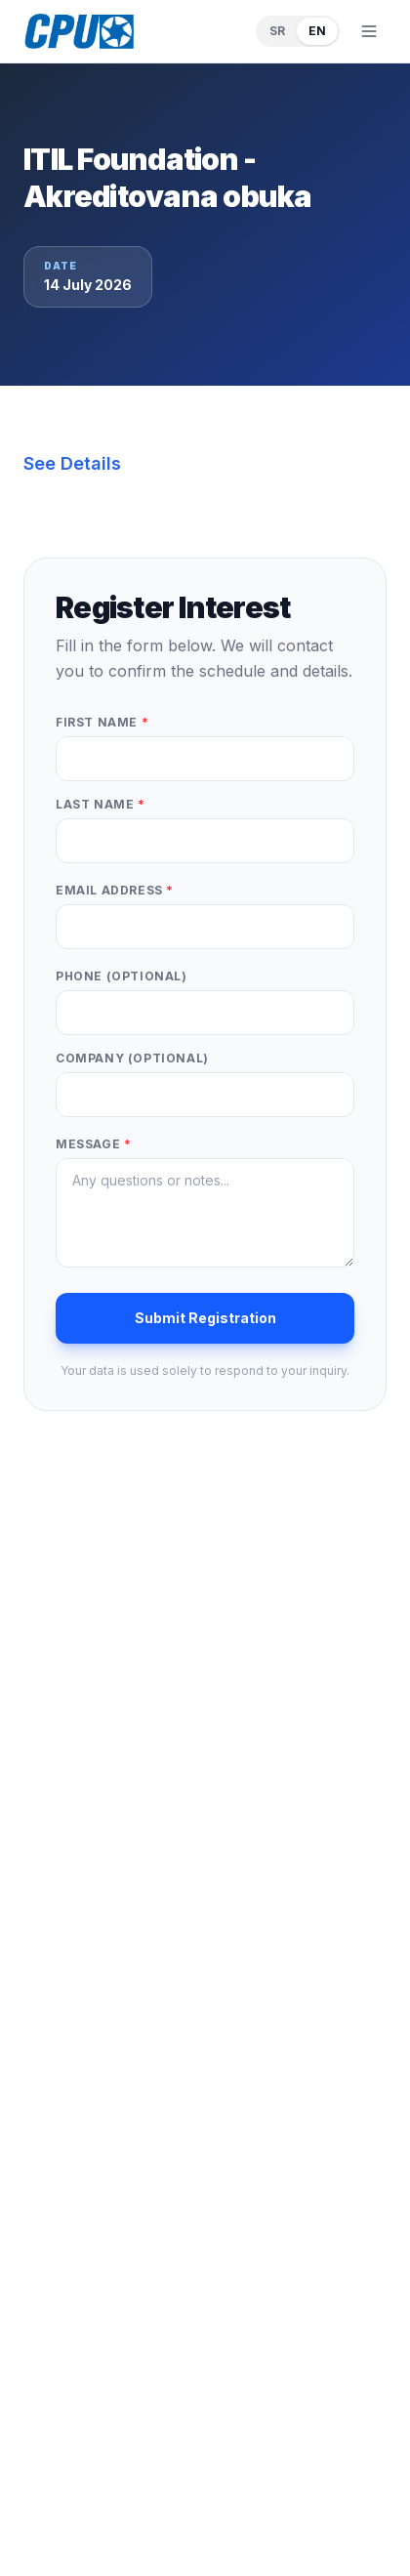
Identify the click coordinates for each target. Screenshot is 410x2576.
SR (277, 30)
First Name (102, 722)
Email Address (115, 890)
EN (317, 30)
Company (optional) (132, 1058)
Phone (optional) (121, 976)
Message (93, 1144)
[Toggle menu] (369, 31)
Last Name (100, 804)
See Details (72, 463)
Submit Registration (205, 1317)
